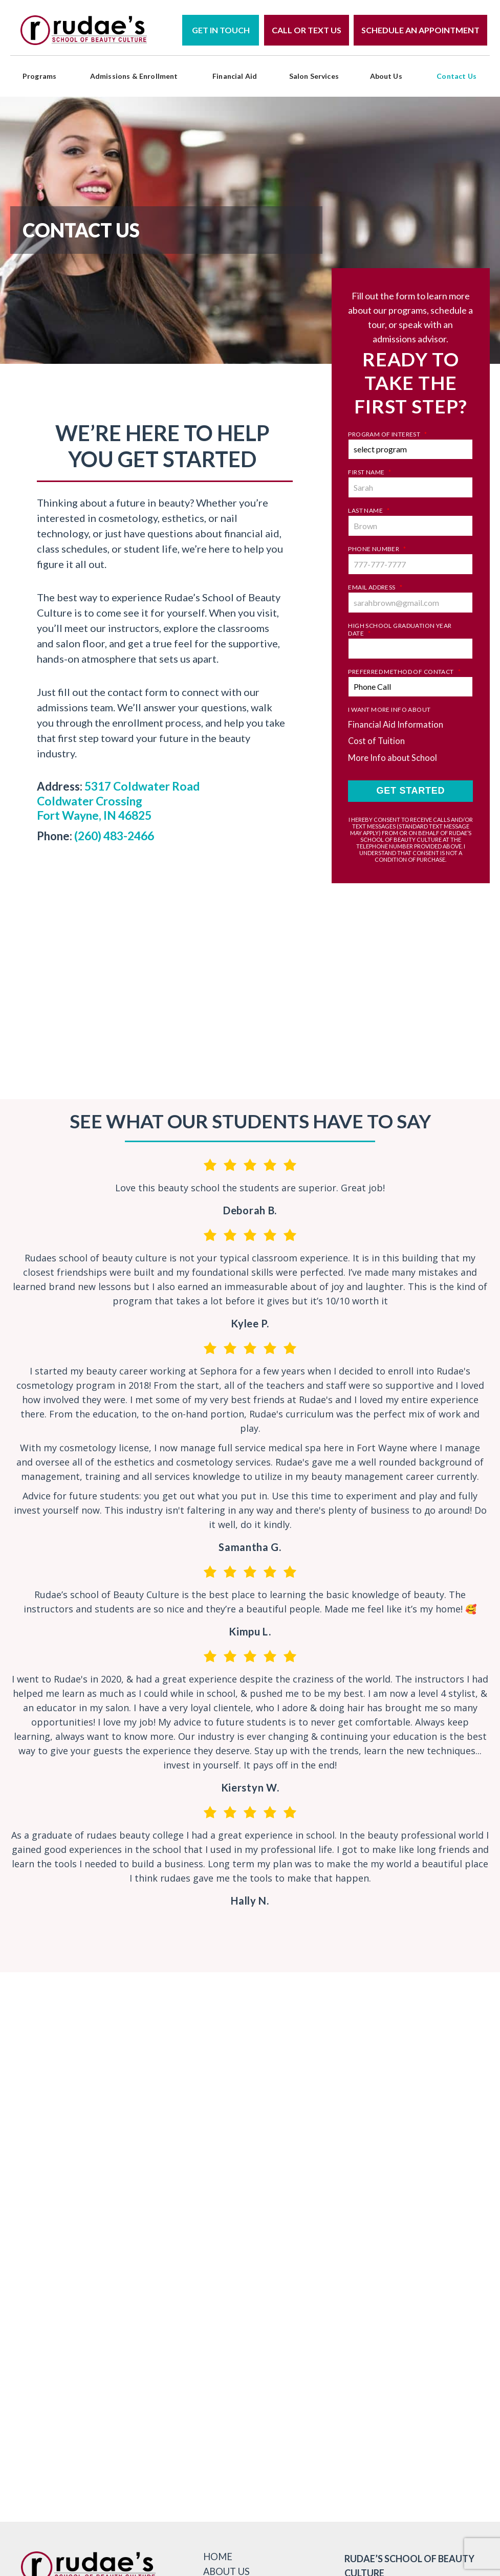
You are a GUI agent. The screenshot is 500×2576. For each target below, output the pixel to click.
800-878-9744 (307, 2300)
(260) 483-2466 (114, 834)
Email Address (375, 587)
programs (39, 76)
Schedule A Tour (335, 2379)
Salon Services (314, 76)
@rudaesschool (250, 2022)
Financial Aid (234, 76)
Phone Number (377, 549)
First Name (370, 472)
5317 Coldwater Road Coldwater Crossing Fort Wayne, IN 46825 (117, 800)
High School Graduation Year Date (399, 629)
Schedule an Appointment (420, 30)
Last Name (368, 510)
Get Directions (334, 2343)
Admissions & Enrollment (134, 76)
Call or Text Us (306, 30)
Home (219, 2543)
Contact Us (456, 76)
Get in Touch (221, 30)
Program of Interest (387, 434)
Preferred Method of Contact (404, 671)
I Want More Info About (389, 709)
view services (335, 2414)
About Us (386, 76)
